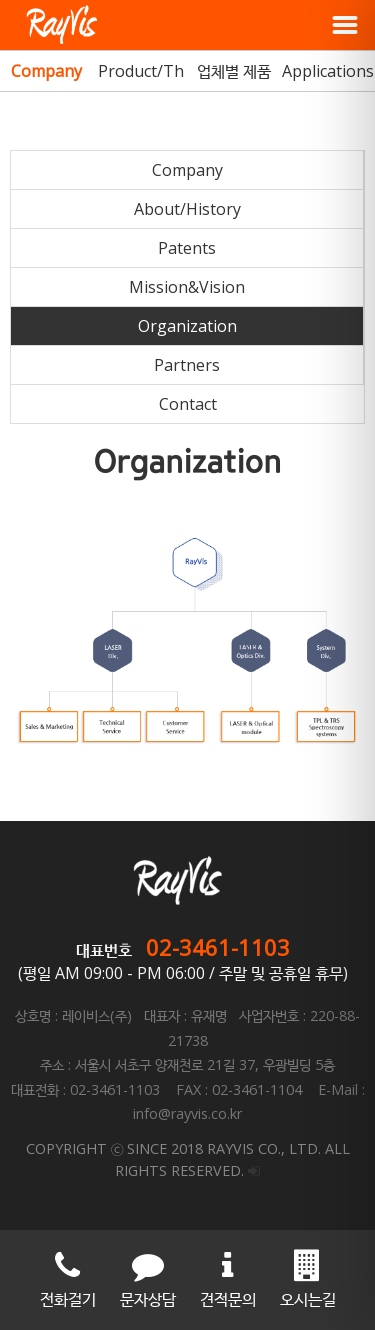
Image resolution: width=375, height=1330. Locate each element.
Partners (187, 365)
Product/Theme (141, 75)
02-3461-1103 (218, 947)
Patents (187, 248)
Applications (328, 71)
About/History (187, 209)
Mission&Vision (187, 287)
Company (46, 71)
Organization (187, 326)
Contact (188, 404)
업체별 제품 (234, 71)
